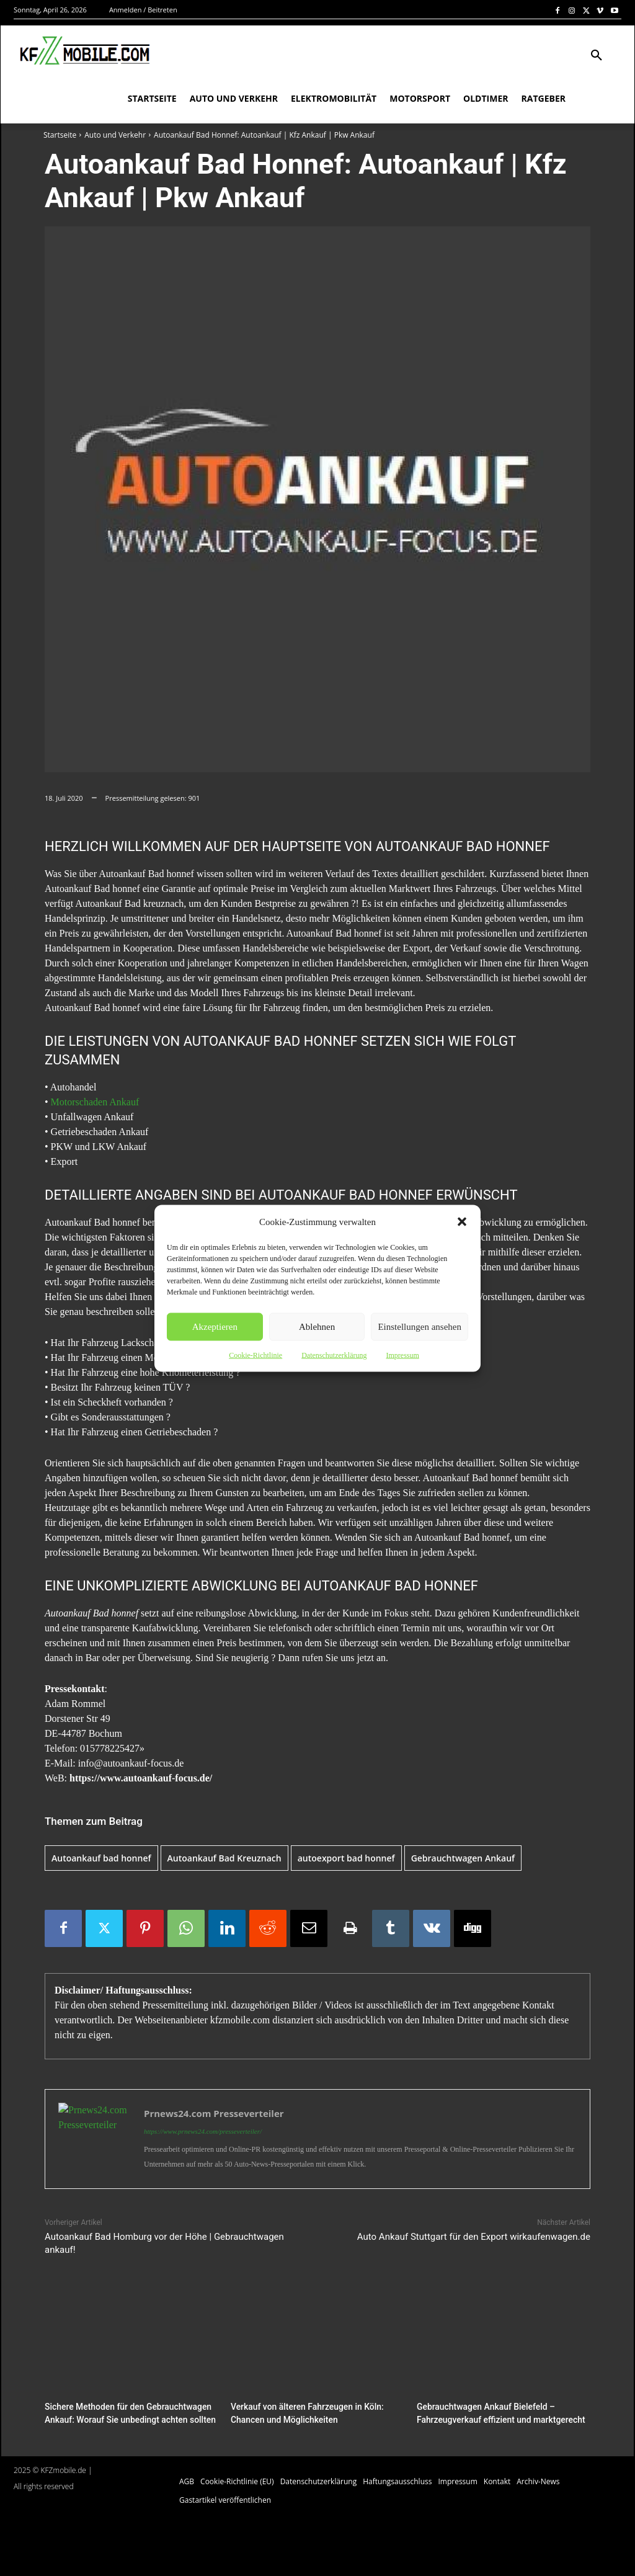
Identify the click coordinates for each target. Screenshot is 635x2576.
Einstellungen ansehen (419, 1327)
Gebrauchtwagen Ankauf (463, 1858)
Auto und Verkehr (115, 135)
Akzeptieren (215, 1327)
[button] (462, 1221)
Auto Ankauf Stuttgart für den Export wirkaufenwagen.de (473, 2236)
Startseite (59, 135)
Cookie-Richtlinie (255, 1354)
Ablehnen (317, 1327)
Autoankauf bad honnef (101, 1858)
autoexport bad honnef (346, 1858)
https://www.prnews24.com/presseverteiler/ (203, 2131)
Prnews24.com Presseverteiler (214, 2113)
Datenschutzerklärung (333, 1354)
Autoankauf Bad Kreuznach (224, 1858)
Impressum (402, 1354)
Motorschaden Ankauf (95, 1102)
